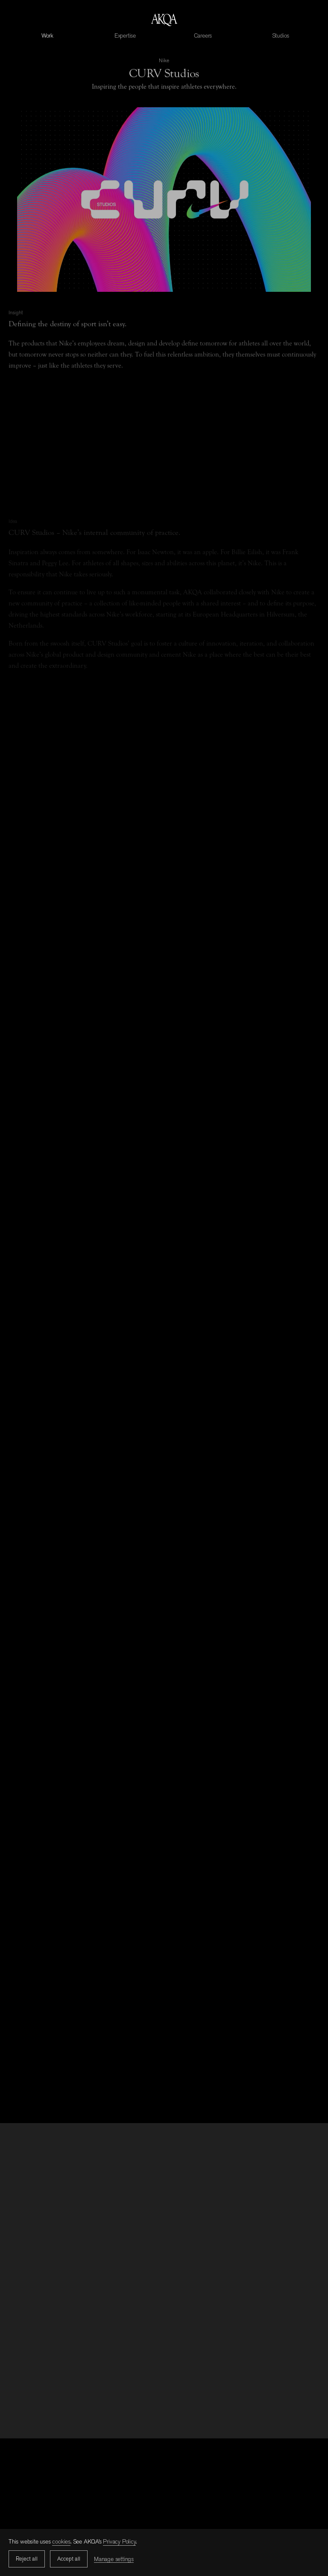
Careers (203, 35)
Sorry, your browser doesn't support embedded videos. (164, 207)
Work (47, 35)
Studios (281, 35)
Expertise (125, 35)
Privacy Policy (119, 2541)
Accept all (68, 2558)
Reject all (27, 2558)
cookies (61, 2541)
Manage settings (114, 2559)
